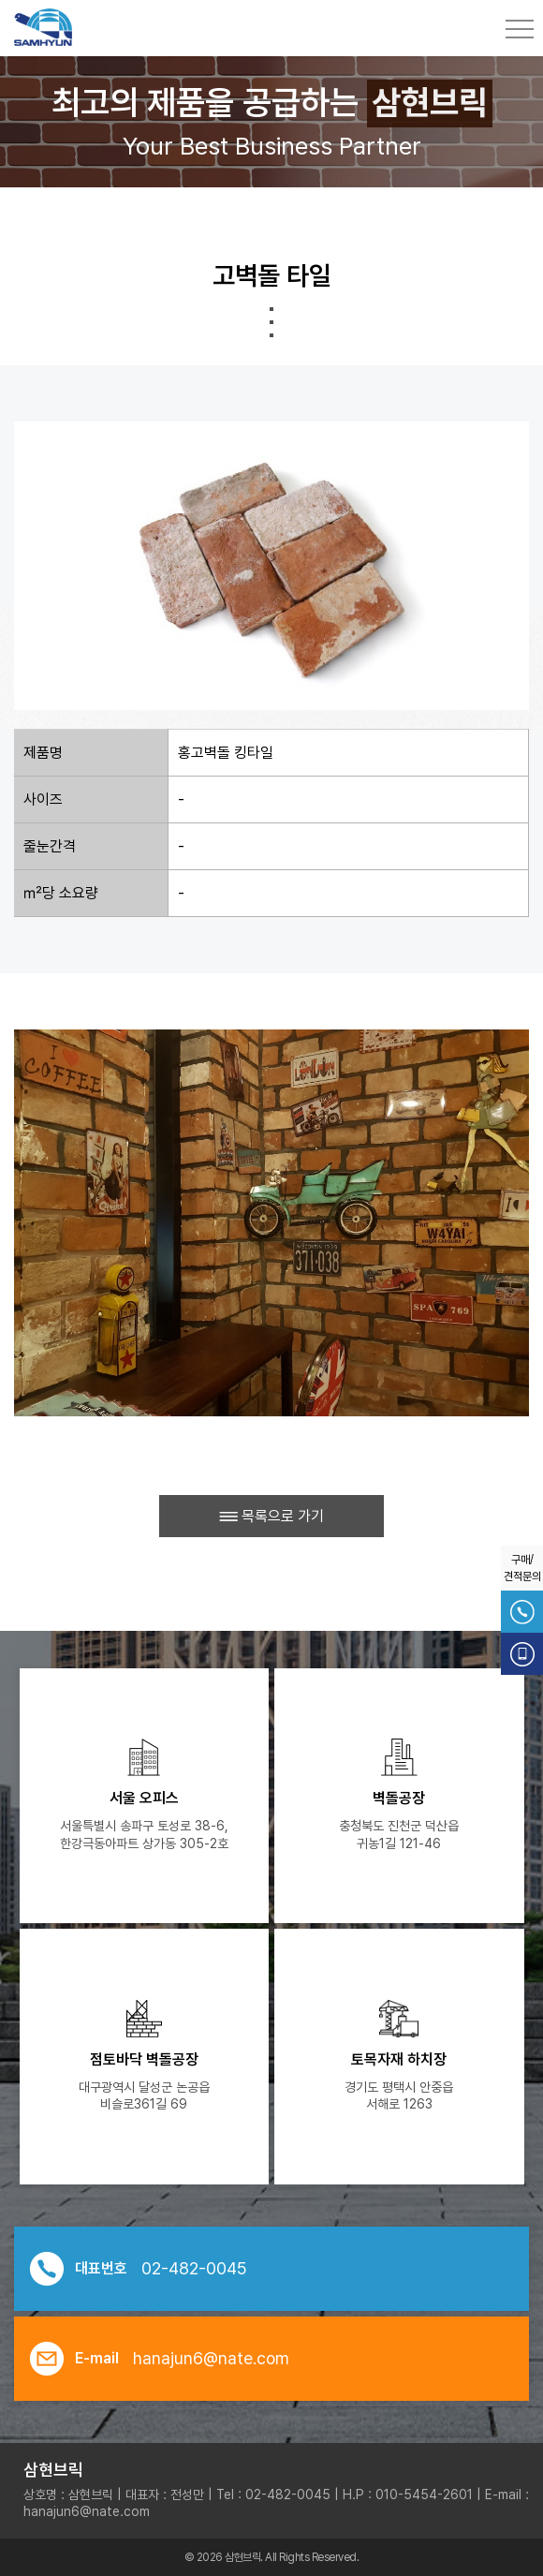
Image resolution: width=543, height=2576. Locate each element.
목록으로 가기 (271, 1516)
